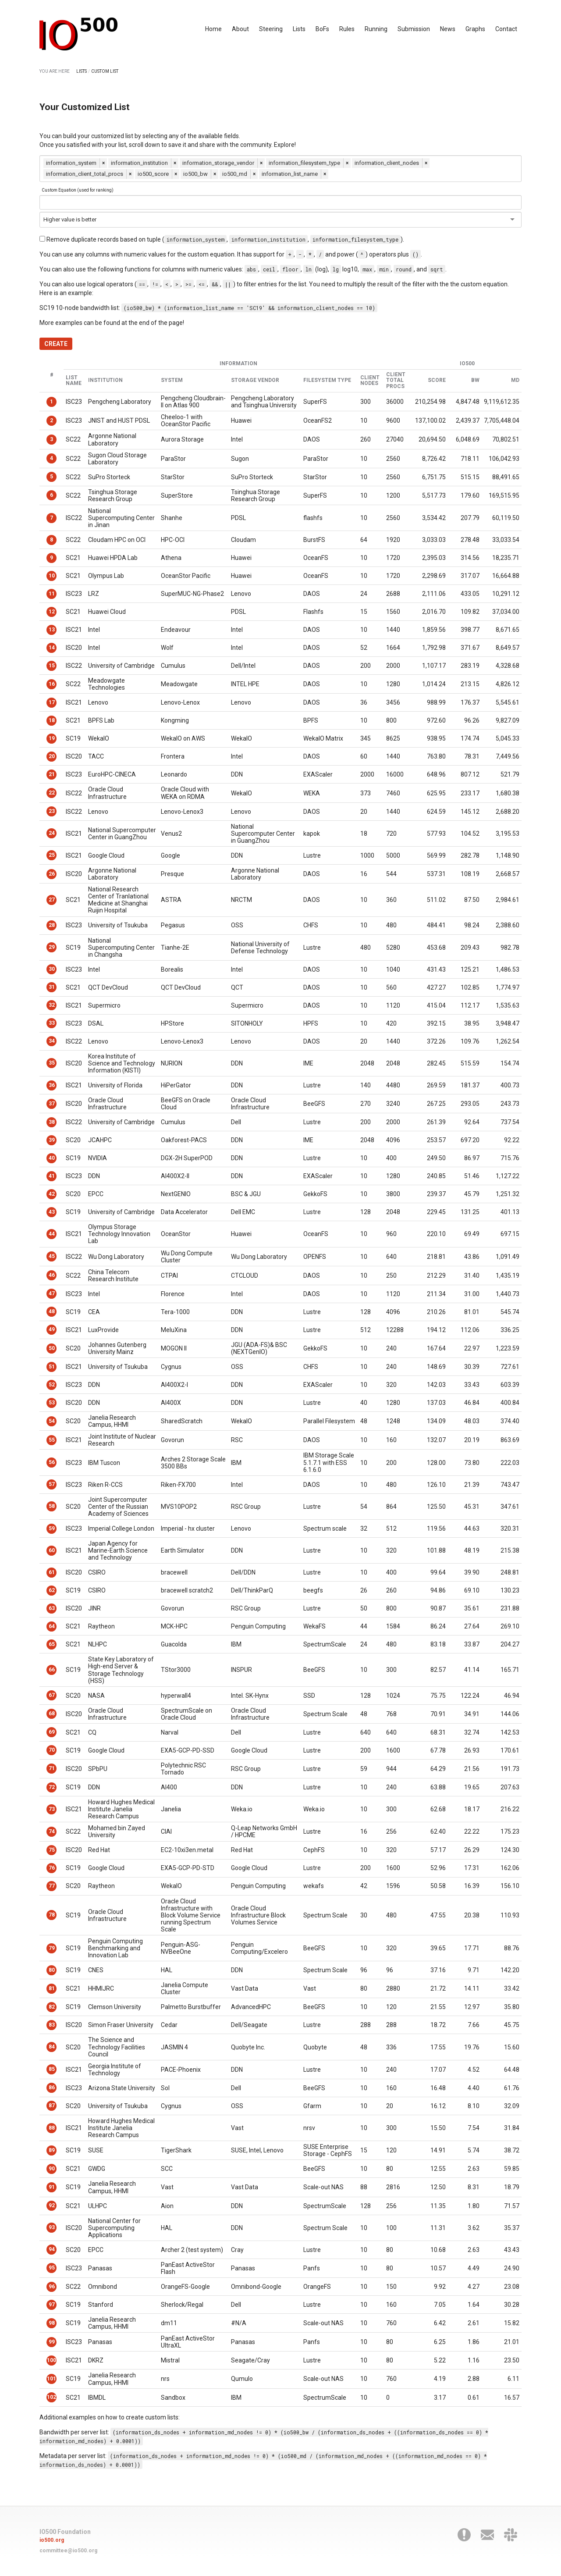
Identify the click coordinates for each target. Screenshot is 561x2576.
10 (52, 576)
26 (52, 874)
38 (52, 1122)
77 (52, 1886)
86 (52, 2087)
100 (51, 2360)
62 (52, 1590)
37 (52, 1104)
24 (52, 833)
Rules (347, 28)
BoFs (322, 28)
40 (52, 1158)
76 (52, 1868)
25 (52, 855)
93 (52, 2227)
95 (52, 2268)
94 (52, 2249)
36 (52, 1085)
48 (52, 1311)
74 (52, 1831)
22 (52, 793)
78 (52, 1915)
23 (52, 811)
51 (52, 1367)
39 (52, 1140)
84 (52, 2047)
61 (52, 1572)
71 (52, 1768)
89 (52, 2150)
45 (52, 1256)
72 (52, 1787)
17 (52, 702)
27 (52, 900)
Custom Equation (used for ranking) (78, 190)
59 (52, 1528)
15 (52, 666)
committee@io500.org (68, 2550)
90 (52, 2169)
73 (52, 1809)
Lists (299, 28)
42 (52, 1194)
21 (52, 774)
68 (52, 1713)
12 (52, 612)
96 (52, 2287)
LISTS (81, 71)
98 (52, 2323)
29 (52, 947)
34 (52, 1041)
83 (52, 2025)
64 (52, 1626)
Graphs (475, 28)
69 (52, 1732)
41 (52, 1176)
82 (52, 2007)
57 (52, 1484)
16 (52, 684)
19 (52, 738)
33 (52, 1023)
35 (52, 1063)
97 (52, 2305)
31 (52, 987)
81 (52, 1988)
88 (52, 2128)
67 (52, 1695)
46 (52, 1275)
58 (52, 1506)
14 (52, 648)
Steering (271, 28)
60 (52, 1550)
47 (52, 1293)
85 (52, 2069)
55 (52, 1440)
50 (52, 1348)
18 (52, 720)
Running (376, 28)
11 (52, 594)
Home (213, 28)
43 (52, 1212)
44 (52, 1234)
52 (52, 1385)
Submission (414, 28)
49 (52, 1329)
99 (52, 2342)
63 (52, 1608)
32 (52, 1005)
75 (52, 1850)
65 (52, 1644)
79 (52, 1948)
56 (52, 1462)
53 (52, 1403)
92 (52, 2205)
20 (52, 756)
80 (52, 1970)
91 (52, 2187)
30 (52, 969)
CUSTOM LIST (104, 71)
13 (52, 630)
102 (51, 2397)
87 (52, 2105)
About (240, 28)
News (447, 28)
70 (52, 1750)
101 (51, 2379)
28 (52, 925)
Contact (506, 28)
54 (52, 1421)
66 (52, 1670)
